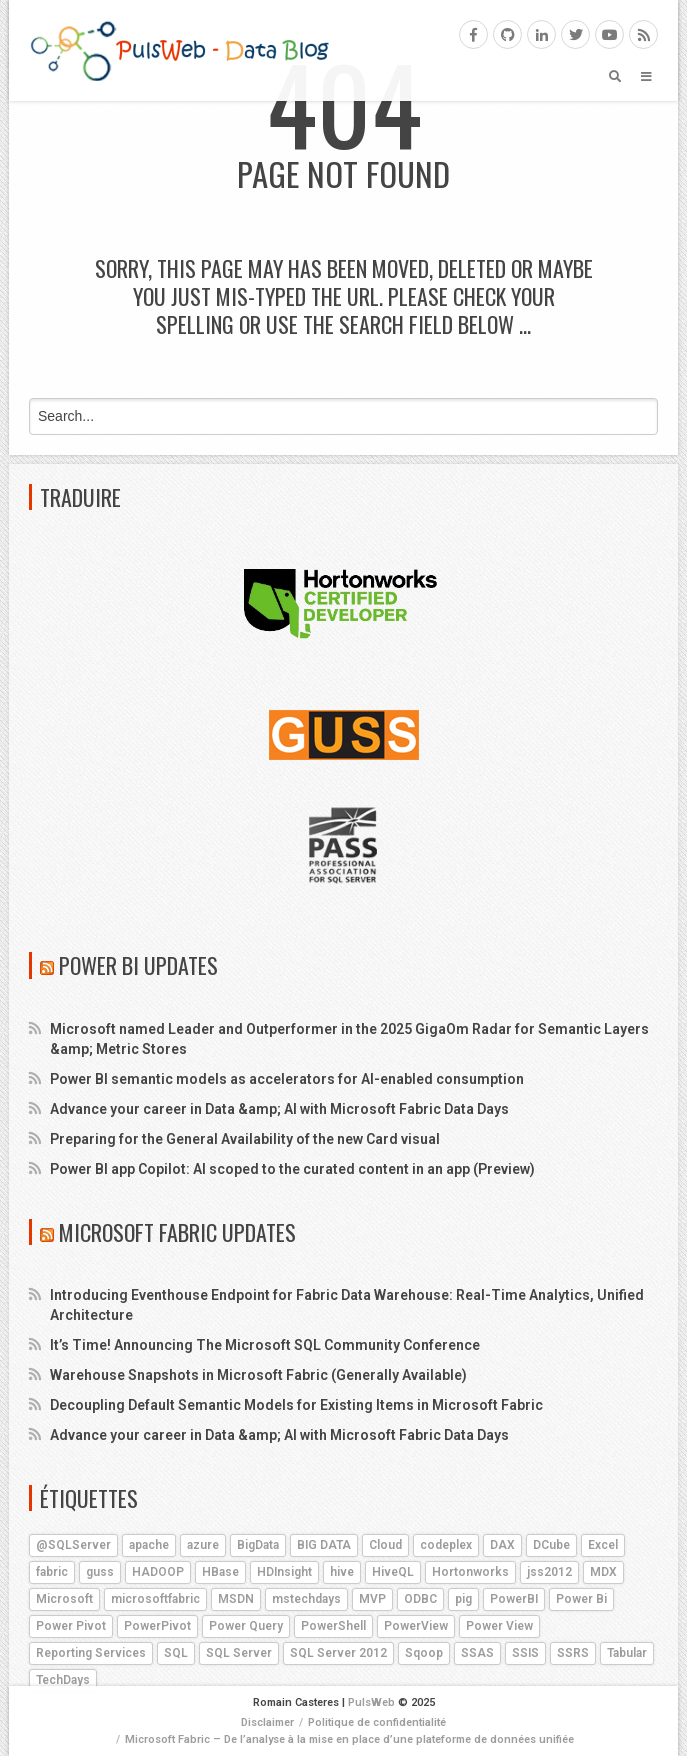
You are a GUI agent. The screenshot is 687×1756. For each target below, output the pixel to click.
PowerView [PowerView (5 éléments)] (416, 1626)
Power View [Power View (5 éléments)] (499, 1626)
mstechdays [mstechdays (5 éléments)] (306, 1599)
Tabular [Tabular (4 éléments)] (627, 1653)
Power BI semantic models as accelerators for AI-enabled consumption (287, 1079)
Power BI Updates (138, 965)
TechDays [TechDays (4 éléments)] (63, 1680)
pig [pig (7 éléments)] (463, 1599)
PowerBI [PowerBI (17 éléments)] (514, 1599)
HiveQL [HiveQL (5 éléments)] (393, 1572)
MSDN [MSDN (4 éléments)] (236, 1599)
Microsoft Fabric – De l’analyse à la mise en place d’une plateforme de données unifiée (349, 1739)
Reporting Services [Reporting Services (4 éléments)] (91, 1653)
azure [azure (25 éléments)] (203, 1545)
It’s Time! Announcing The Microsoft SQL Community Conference (265, 1345)
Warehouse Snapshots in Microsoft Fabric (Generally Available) (258, 1375)
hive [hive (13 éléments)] (342, 1572)
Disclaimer (267, 1722)
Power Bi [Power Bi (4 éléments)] (581, 1599)
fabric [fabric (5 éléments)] (52, 1572)
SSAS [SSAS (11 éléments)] (477, 1653)
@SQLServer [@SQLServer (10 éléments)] (73, 1545)
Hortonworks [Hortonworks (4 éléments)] (470, 1572)
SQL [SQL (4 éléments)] (176, 1653)
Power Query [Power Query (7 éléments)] (246, 1626)
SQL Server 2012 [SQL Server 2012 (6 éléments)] (338, 1653)
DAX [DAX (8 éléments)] (502, 1545)
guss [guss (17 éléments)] (100, 1572)
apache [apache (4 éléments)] (149, 1545)
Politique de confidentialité (377, 1722)
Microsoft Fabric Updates (177, 1232)
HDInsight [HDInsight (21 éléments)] (284, 1572)
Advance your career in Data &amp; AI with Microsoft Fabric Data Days (279, 1109)
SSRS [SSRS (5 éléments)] (573, 1653)
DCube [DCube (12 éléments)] (551, 1545)
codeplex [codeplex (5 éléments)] (446, 1545)
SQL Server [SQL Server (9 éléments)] (239, 1653)
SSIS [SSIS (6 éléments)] (525, 1653)
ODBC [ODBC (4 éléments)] (420, 1599)
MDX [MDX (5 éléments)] (603, 1572)
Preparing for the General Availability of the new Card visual (245, 1139)
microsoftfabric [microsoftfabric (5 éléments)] (155, 1599)
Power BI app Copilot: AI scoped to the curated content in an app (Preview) (292, 1169)
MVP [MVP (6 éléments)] (372, 1599)
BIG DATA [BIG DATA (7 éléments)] (324, 1545)
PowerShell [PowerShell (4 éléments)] (333, 1626)
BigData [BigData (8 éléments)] (258, 1545)
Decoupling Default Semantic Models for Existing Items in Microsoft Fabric (296, 1405)
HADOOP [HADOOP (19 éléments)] (158, 1572)
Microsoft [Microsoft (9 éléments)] (64, 1599)
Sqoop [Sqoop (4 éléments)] (424, 1653)
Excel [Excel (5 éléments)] (603, 1545)
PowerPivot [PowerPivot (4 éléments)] (157, 1626)
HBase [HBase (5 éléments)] (220, 1572)
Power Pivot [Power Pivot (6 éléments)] (71, 1626)
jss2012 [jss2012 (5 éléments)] (549, 1572)
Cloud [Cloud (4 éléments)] (385, 1545)
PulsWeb (371, 1702)
